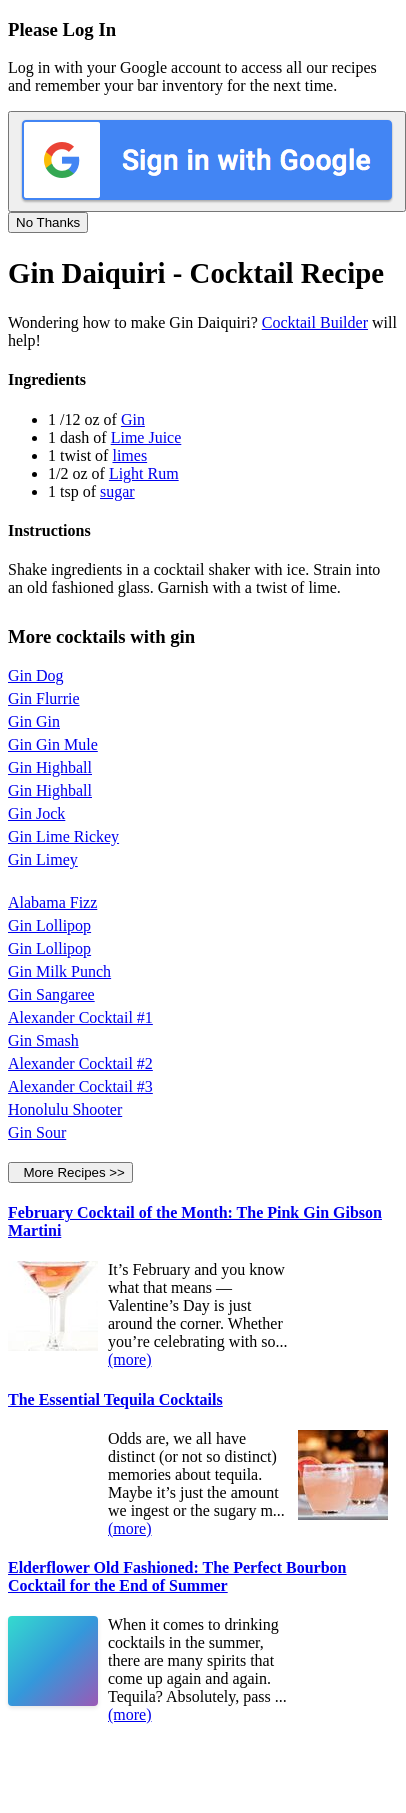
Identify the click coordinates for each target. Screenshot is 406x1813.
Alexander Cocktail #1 (80, 1017)
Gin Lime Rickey (63, 836)
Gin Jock (36, 813)
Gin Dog (36, 675)
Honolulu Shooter (65, 1109)
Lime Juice (146, 437)
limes (129, 455)
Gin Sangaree (51, 994)
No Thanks (48, 222)
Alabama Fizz (52, 902)
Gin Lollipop (49, 925)
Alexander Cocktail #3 (80, 1086)
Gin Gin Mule (53, 744)
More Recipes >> (70, 1172)
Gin (133, 419)
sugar (117, 491)
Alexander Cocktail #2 (80, 1063)
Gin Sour (37, 1132)
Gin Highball (50, 767)
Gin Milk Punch (59, 971)
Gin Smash (43, 1040)
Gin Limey (43, 859)
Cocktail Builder (315, 322)
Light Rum (144, 473)
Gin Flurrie (44, 698)
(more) (130, 1359)
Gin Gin (34, 721)
